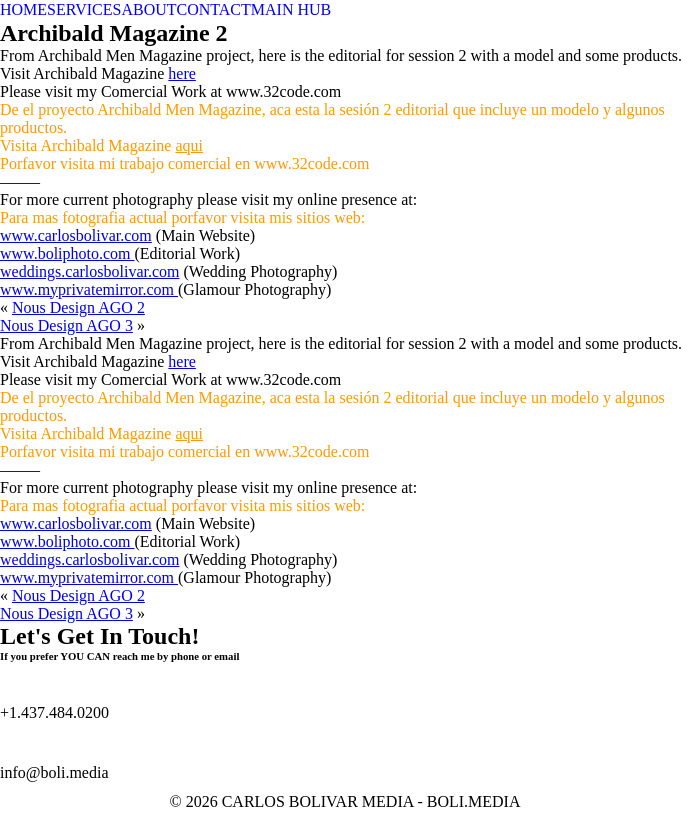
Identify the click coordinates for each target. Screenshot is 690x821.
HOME (23, 9)
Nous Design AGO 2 (78, 307)
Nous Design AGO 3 (66, 325)
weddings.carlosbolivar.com (90, 271)
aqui (189, 145)
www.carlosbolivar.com (76, 235)
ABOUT (148, 9)
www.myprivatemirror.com (89, 289)
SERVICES (84, 9)
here (182, 73)
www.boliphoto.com (67, 253)
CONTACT (214, 9)
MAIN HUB (291, 9)
